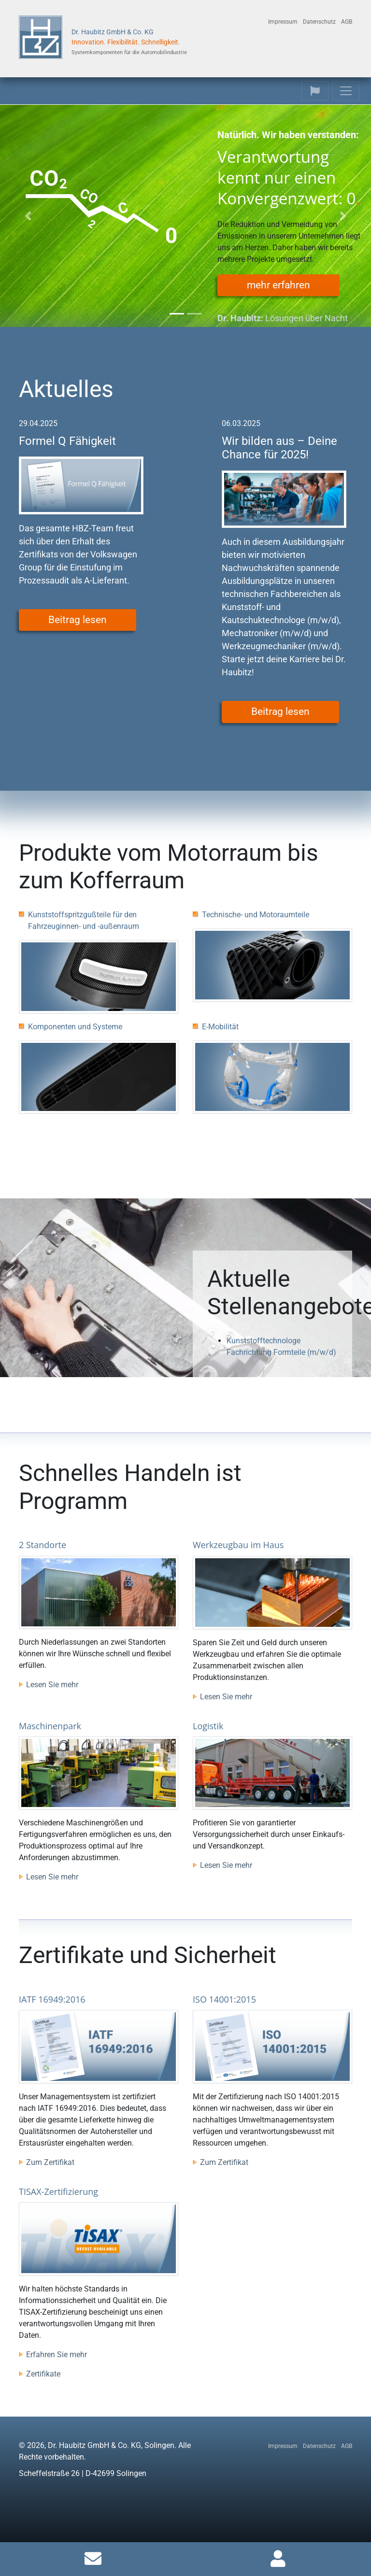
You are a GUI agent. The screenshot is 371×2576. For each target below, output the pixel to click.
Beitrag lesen (77, 620)
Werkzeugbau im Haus (238, 1545)
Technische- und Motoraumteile (255, 914)
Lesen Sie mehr (52, 1684)
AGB (346, 21)
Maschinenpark (50, 1726)
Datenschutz (319, 21)
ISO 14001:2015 (224, 1999)
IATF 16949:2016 (52, 1999)
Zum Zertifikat (50, 2162)
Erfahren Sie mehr (56, 2354)
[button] (28, 216)
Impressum (283, 21)
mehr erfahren (278, 285)
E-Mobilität (220, 1026)
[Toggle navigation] (314, 90)
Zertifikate (43, 2373)
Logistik (208, 1726)
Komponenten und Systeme (75, 1026)
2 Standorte (42, 1545)
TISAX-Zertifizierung (58, 2191)
